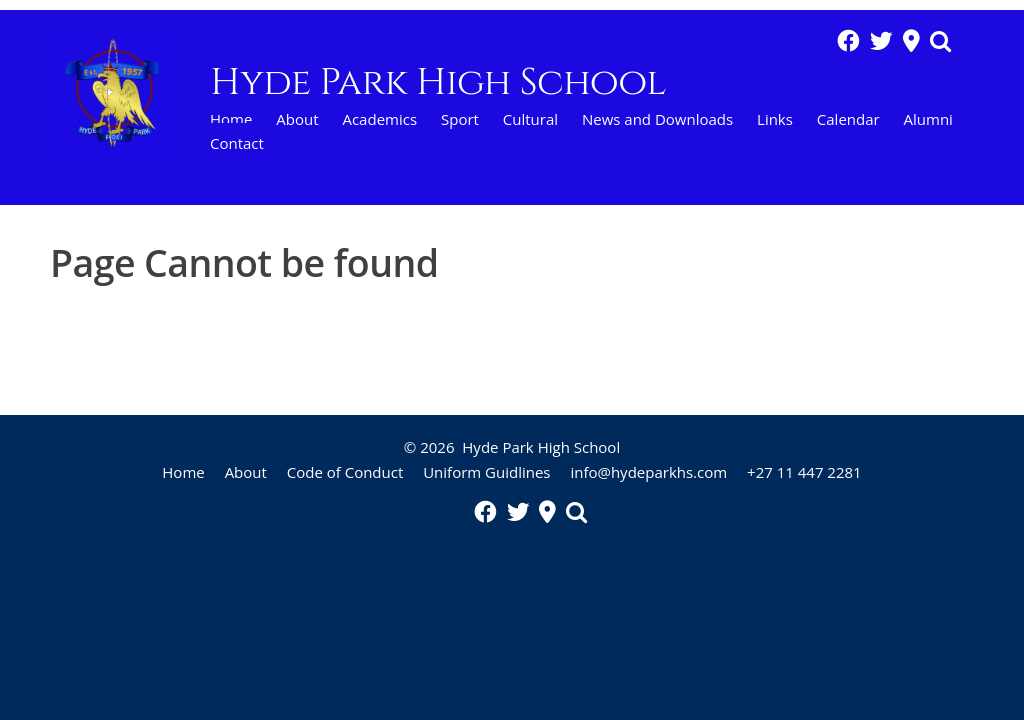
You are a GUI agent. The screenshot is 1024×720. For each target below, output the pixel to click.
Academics (379, 119)
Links (775, 119)
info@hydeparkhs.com (648, 472)
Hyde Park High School (541, 447)
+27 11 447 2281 (804, 472)
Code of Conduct (345, 472)
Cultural (530, 119)
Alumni (928, 119)
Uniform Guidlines (486, 472)
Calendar (848, 119)
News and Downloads (657, 119)
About (297, 119)
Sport (460, 119)
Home (231, 119)
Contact (237, 143)
